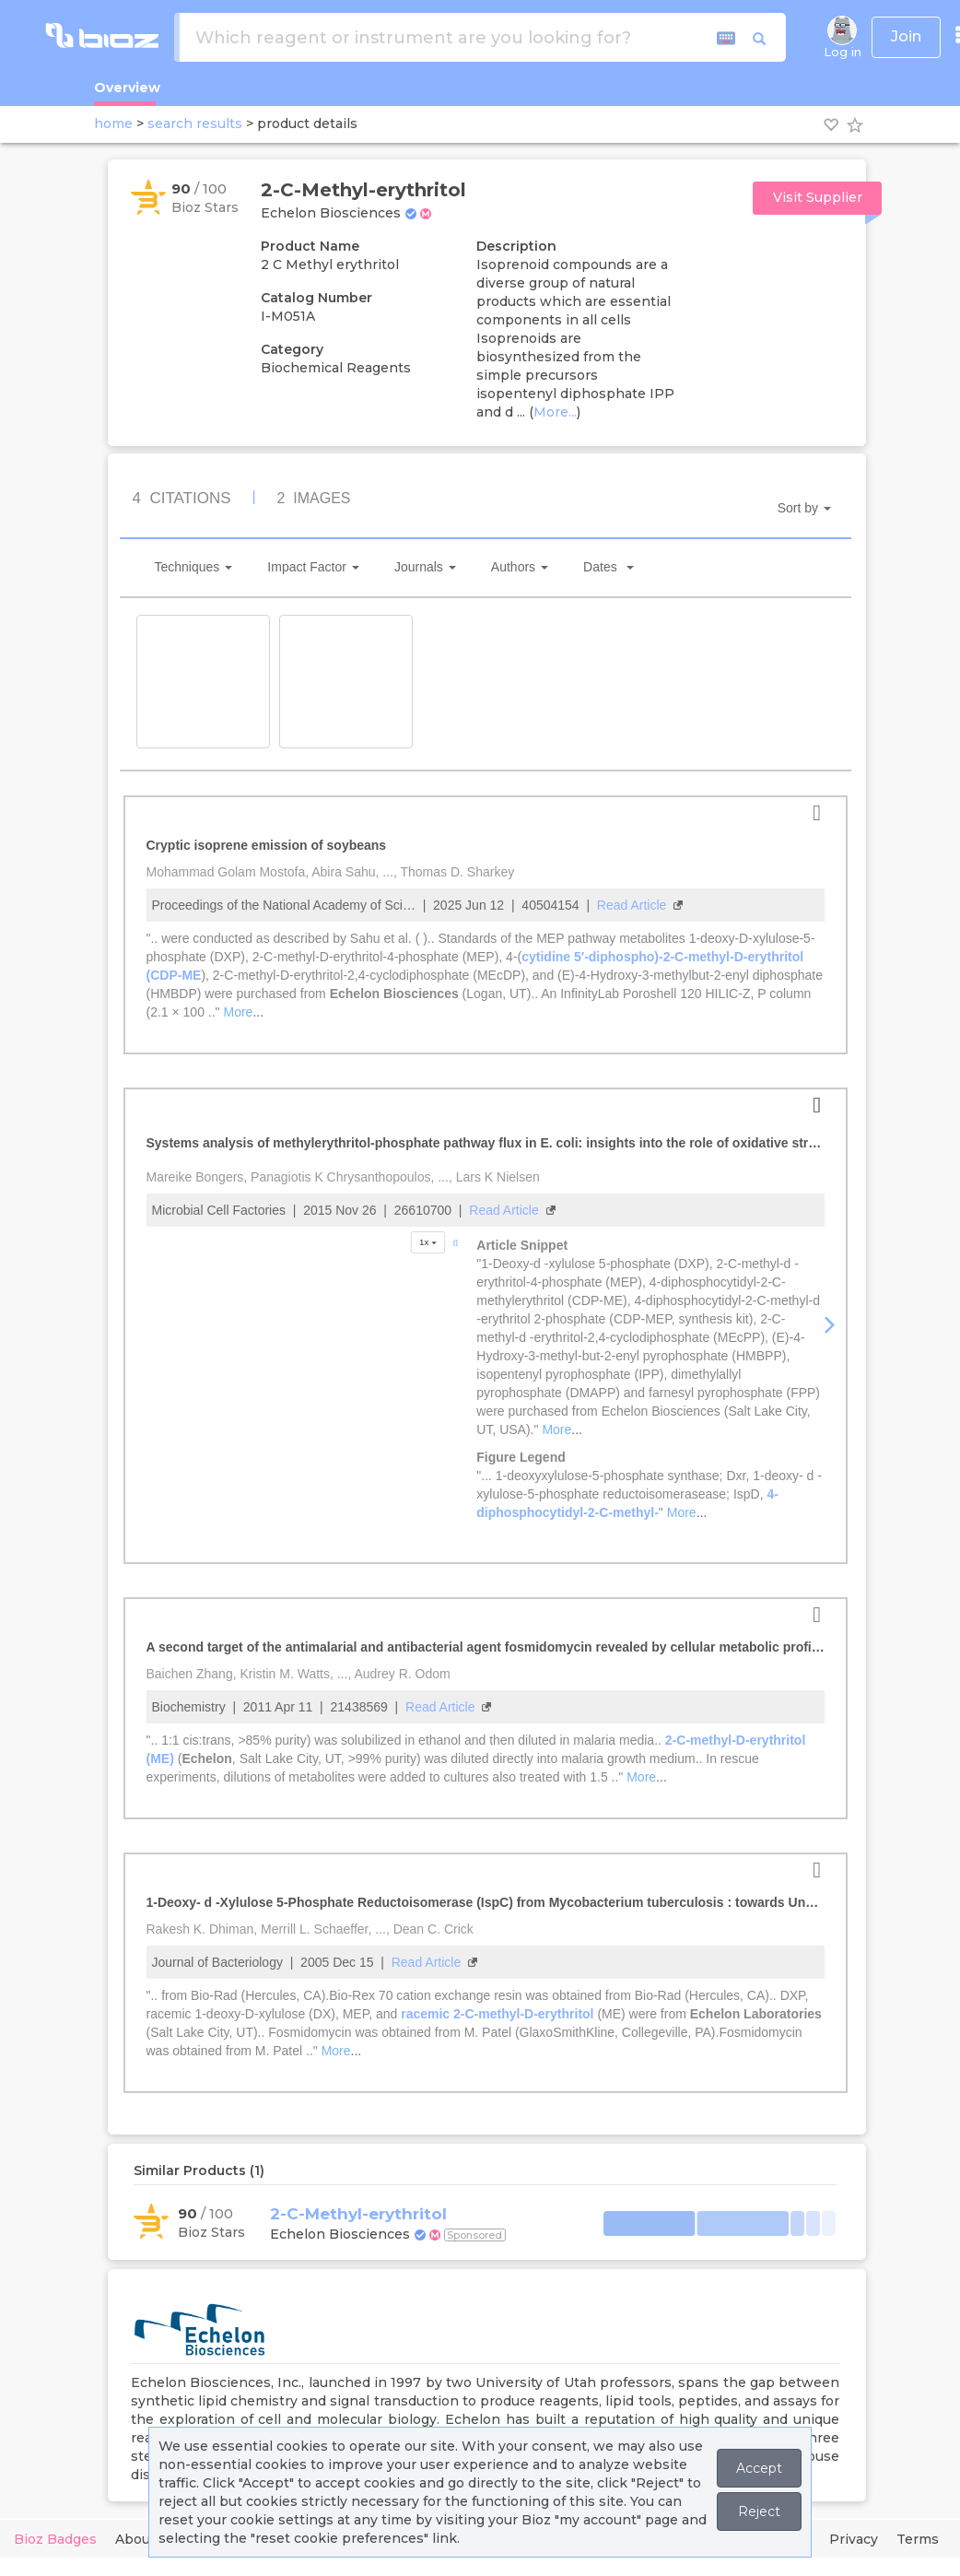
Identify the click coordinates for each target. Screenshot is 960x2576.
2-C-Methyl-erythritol (358, 2214)
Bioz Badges (55, 2539)
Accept (759, 2468)
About (135, 2539)
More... (555, 412)
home (113, 123)
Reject (759, 2511)
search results (194, 123)
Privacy (853, 2539)
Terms (917, 2539)
